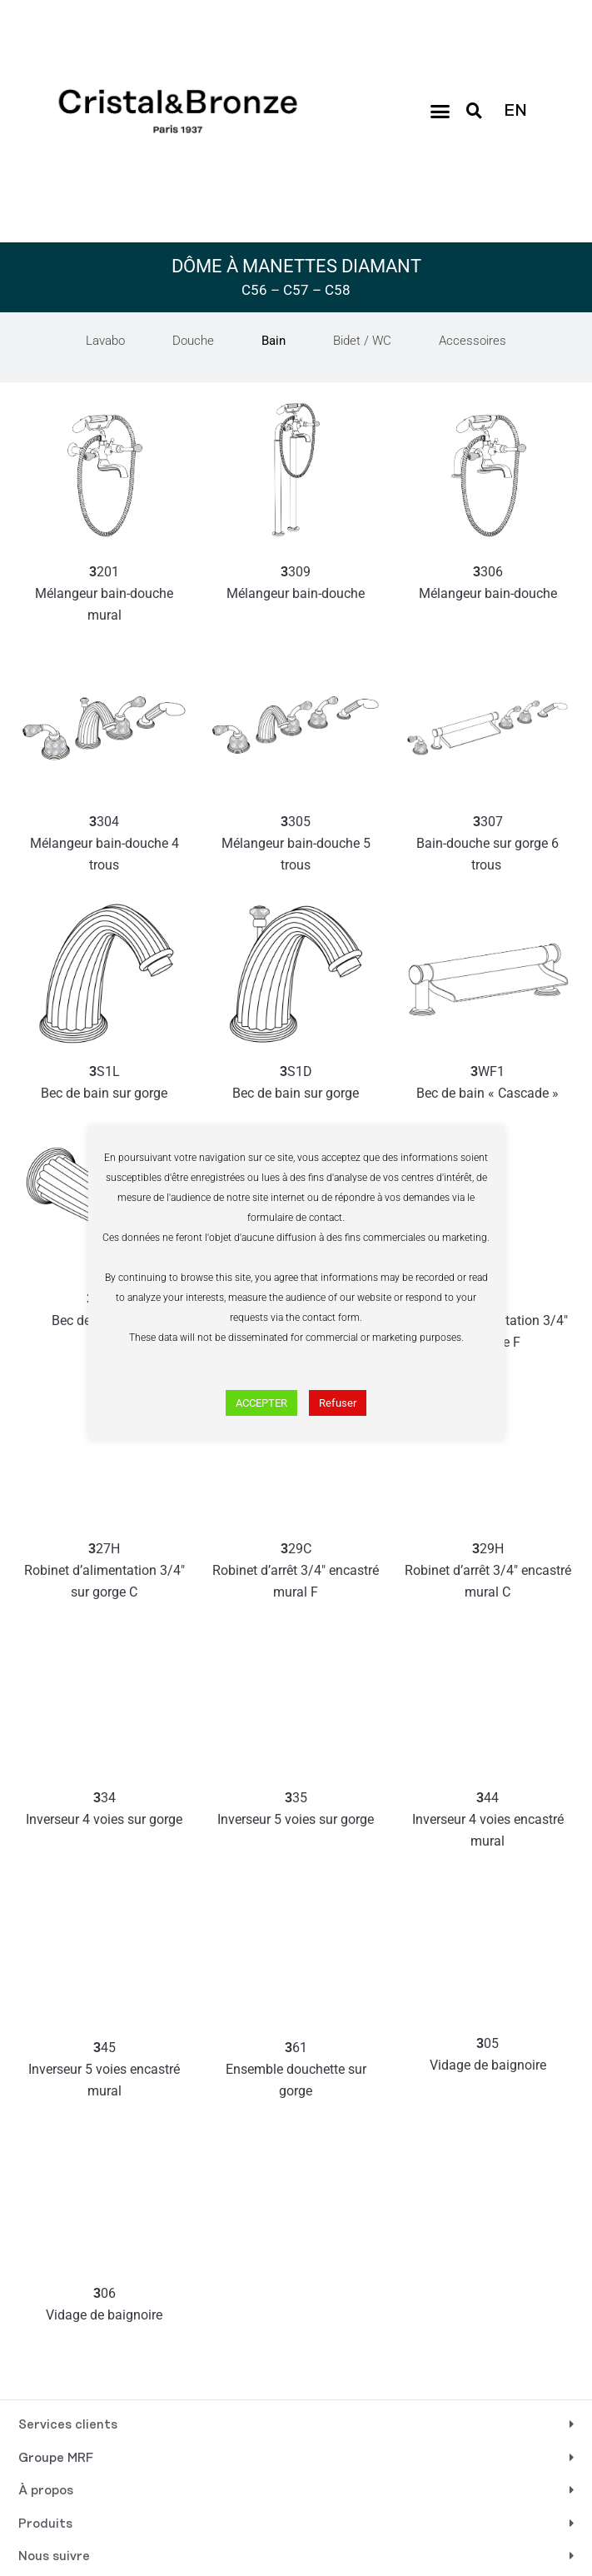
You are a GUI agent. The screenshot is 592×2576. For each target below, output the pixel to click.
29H (488, 1572)
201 (104, 595)
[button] (440, 111)
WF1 (488, 1084)
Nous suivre (54, 2557)
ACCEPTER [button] (261, 1403)
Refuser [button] (337, 1403)
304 (104, 845)
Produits (45, 2524)
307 (488, 845)
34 (104, 1810)
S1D (295, 1084)
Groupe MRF (55, 2458)
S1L (104, 1084)
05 (488, 2055)
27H (104, 1572)
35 (295, 1810)
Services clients (67, 2425)
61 (295, 2071)
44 (488, 1821)
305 (295, 845)
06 (104, 2305)
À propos (45, 2491)
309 (295, 584)
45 (104, 2071)
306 (488, 584)
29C (295, 1572)
